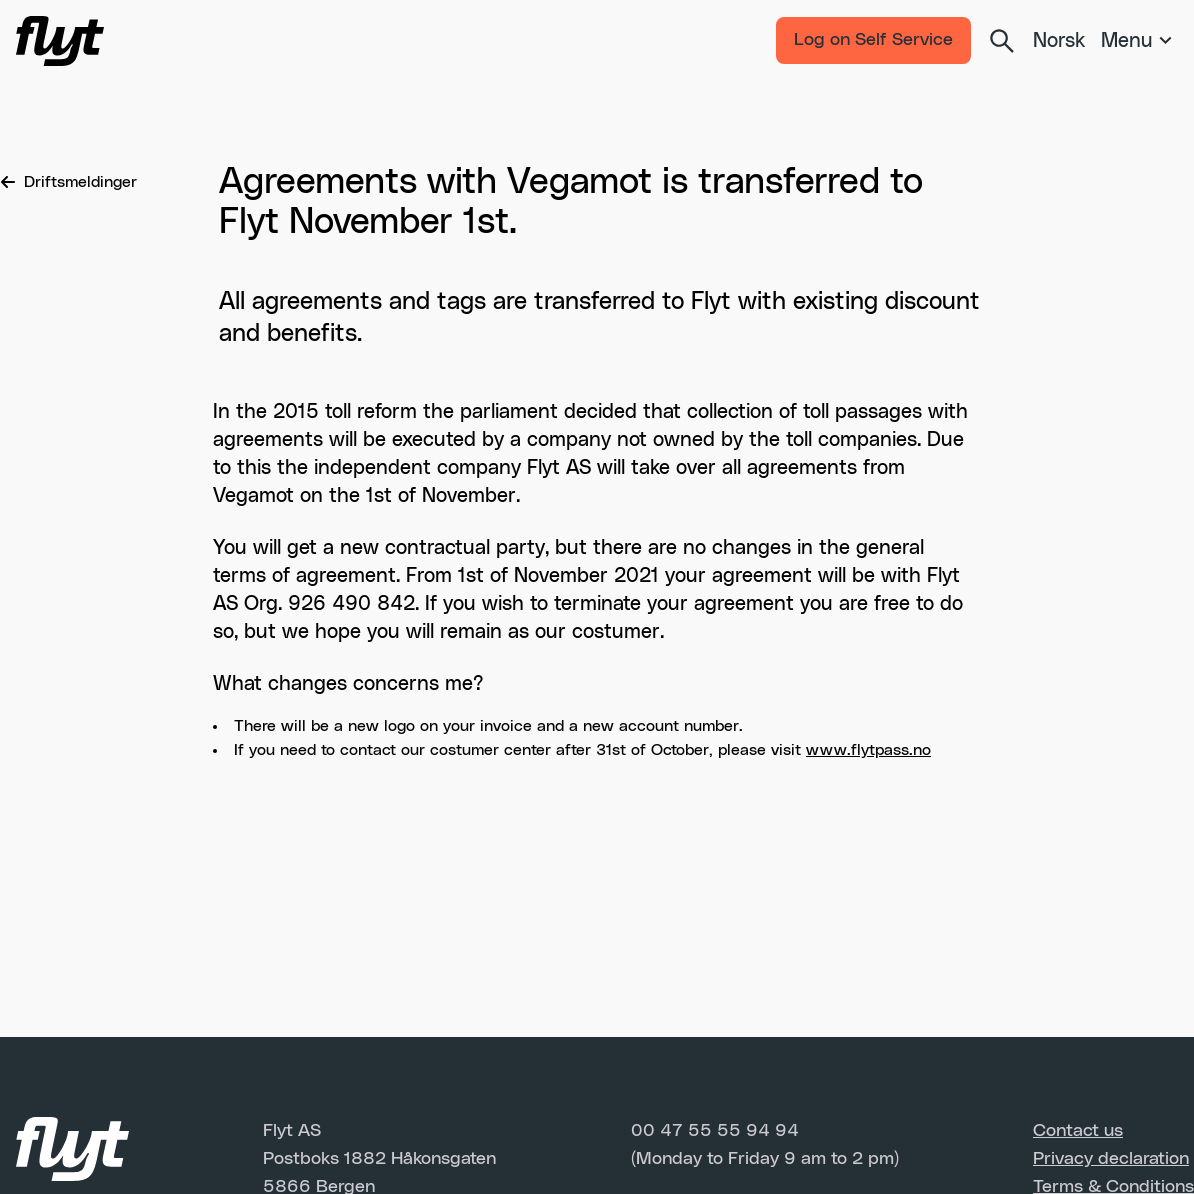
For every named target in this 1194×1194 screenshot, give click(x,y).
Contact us (1078, 1131)
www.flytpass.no (868, 750)
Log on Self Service (873, 40)
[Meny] (1139, 41)
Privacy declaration (1111, 1159)
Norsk (1059, 41)
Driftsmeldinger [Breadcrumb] (68, 182)
